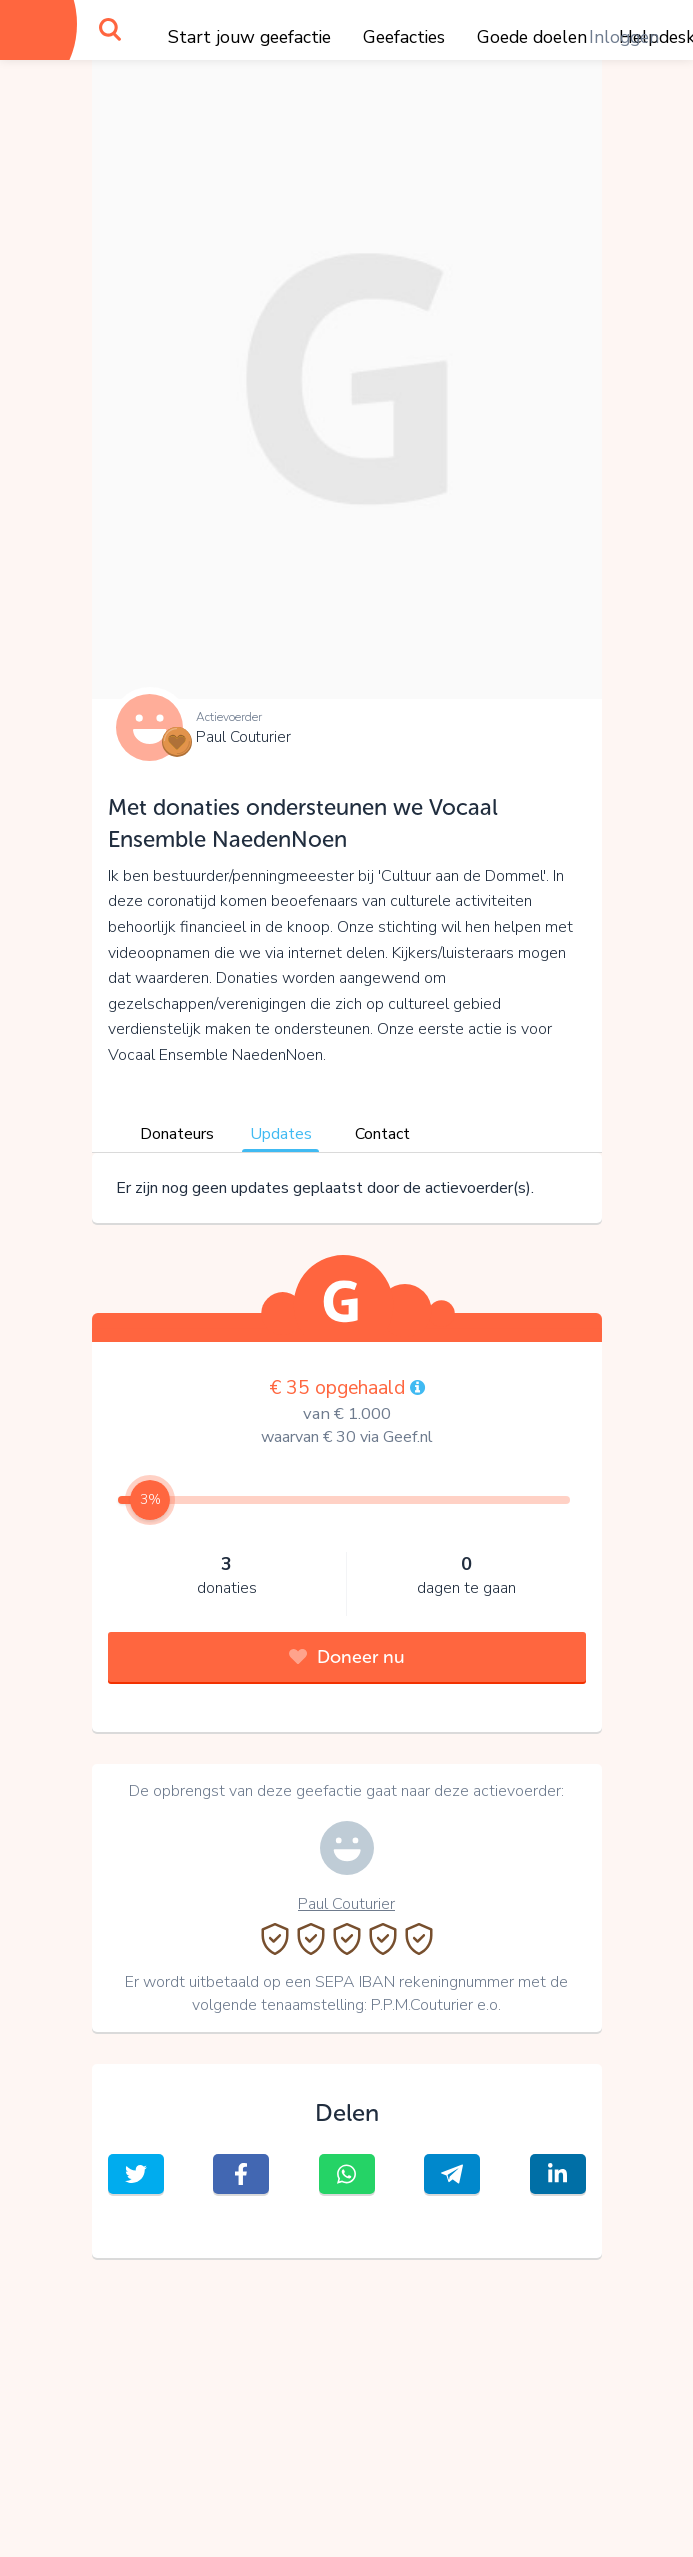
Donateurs (177, 1134)
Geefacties (404, 37)
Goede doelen (532, 37)
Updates (281, 1134)
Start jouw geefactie (249, 37)
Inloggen (624, 37)
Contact (382, 1134)
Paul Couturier (243, 737)
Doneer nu (347, 1657)
